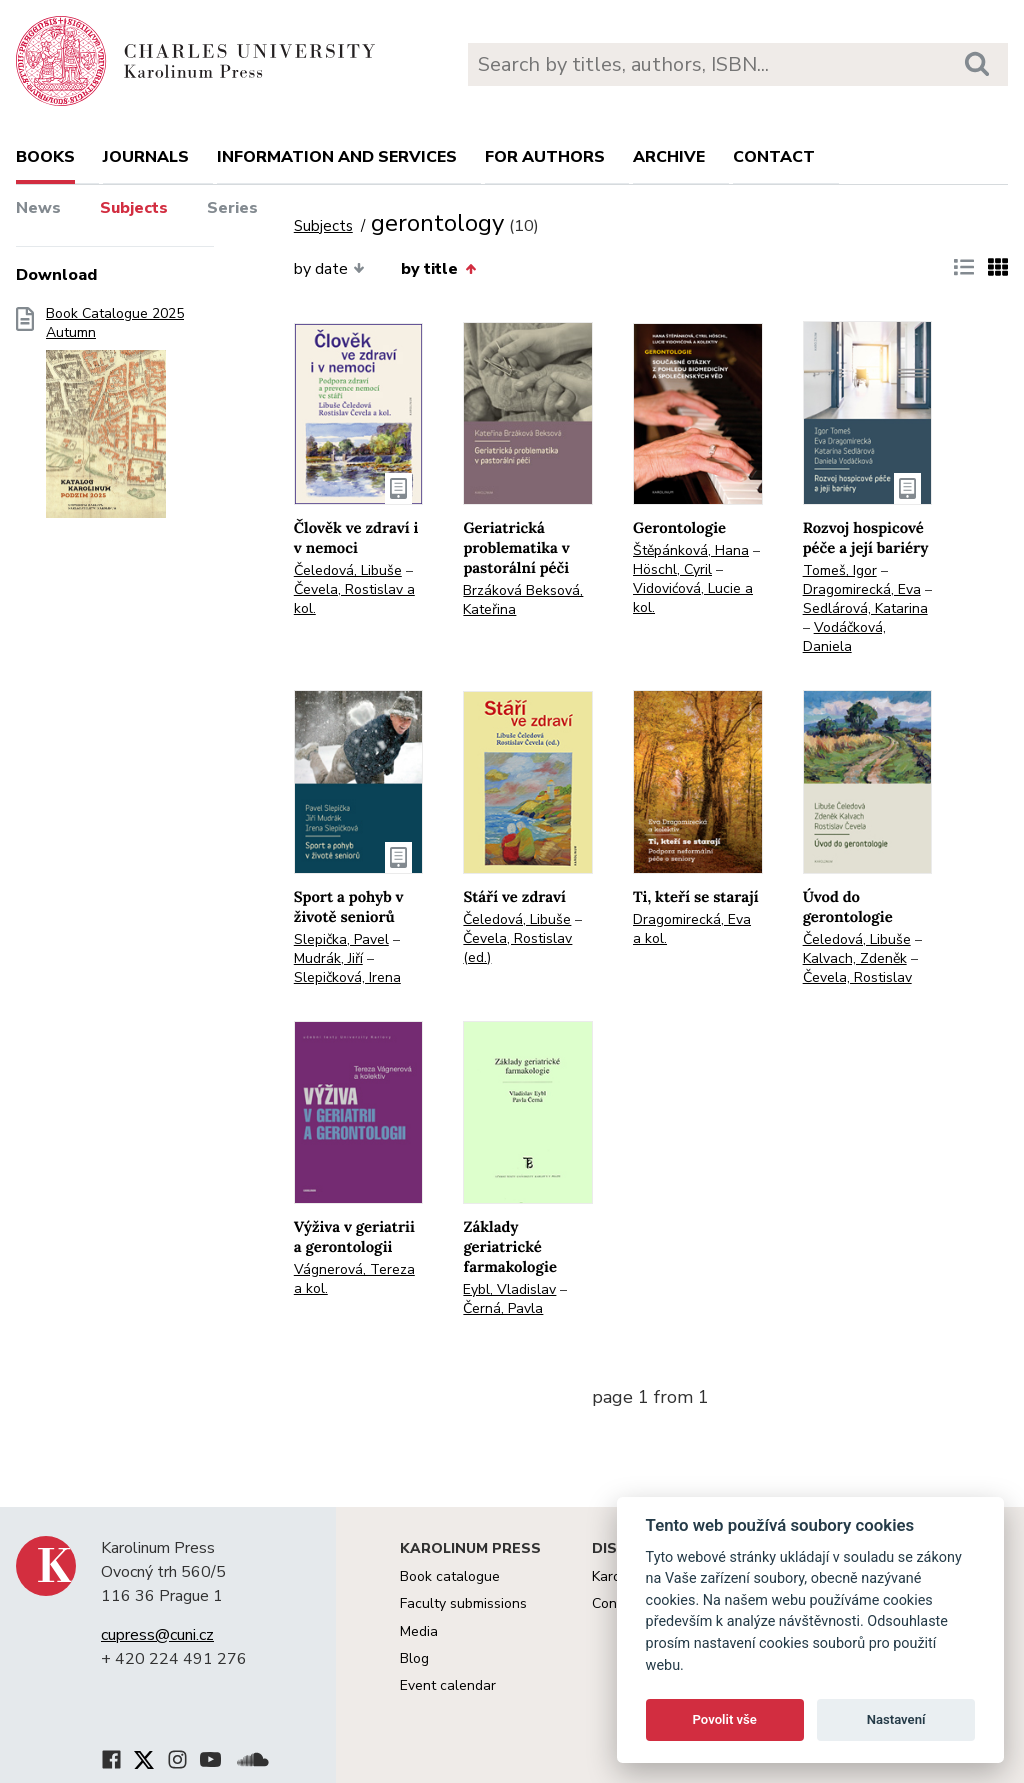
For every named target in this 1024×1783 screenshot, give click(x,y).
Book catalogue (450, 1576)
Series (232, 208)
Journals (146, 157)
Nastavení (896, 1719)
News (38, 208)
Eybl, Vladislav (509, 1289)
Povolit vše (725, 1719)
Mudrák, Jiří (328, 958)
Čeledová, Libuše (348, 570)
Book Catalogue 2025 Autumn (115, 419)
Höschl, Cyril (672, 569)
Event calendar (448, 1685)
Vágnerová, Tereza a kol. (354, 1279)
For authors (545, 157)
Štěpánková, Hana (691, 550)
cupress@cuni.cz (157, 1635)
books (45, 157)
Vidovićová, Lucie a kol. (693, 598)
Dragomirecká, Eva (862, 589)
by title (438, 269)
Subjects (134, 208)
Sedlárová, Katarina (865, 608)
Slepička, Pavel (341, 939)
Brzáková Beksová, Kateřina (523, 600)
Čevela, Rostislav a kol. (354, 599)
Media (419, 1631)
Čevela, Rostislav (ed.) (517, 948)
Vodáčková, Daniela (844, 637)
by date (329, 269)
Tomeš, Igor (840, 570)
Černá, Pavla (503, 1308)
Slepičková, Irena (347, 977)
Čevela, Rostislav (857, 977)
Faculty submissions (463, 1603)
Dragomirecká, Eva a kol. (692, 929)
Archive (669, 157)
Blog (414, 1658)
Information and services (337, 157)
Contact (774, 157)
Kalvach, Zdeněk (855, 958)
